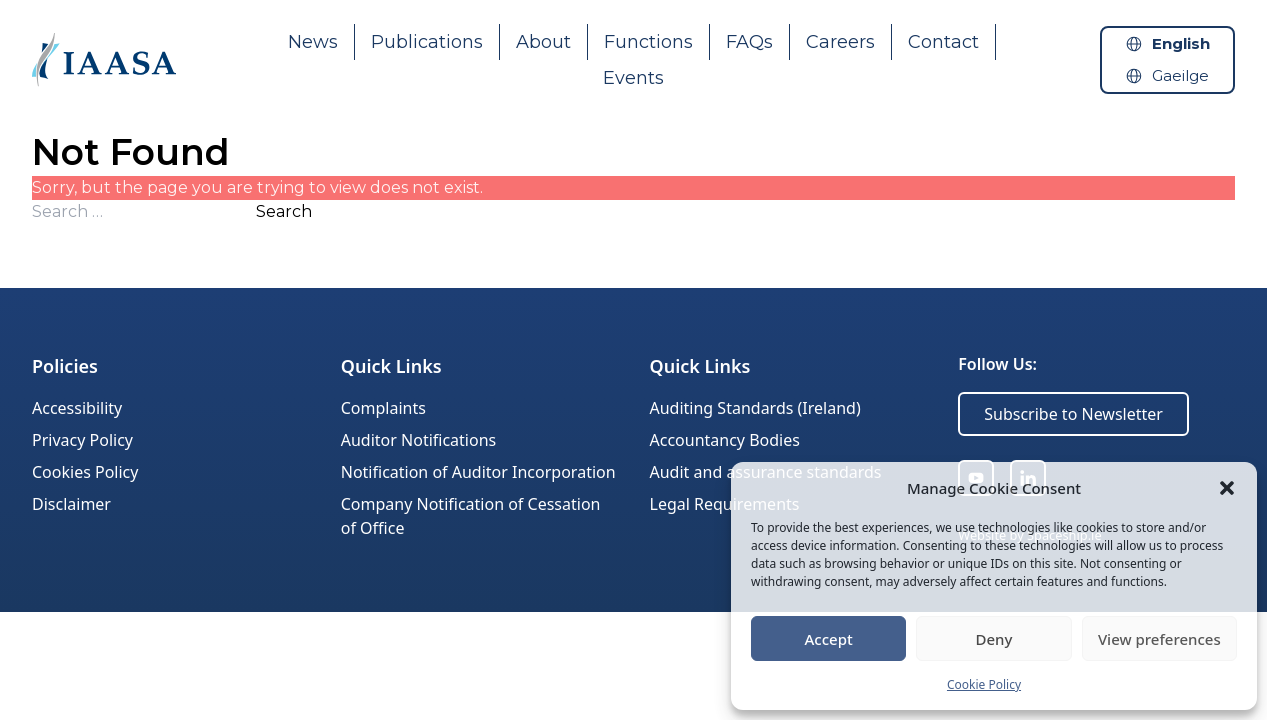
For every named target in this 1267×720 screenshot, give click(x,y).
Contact (943, 42)
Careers (840, 42)
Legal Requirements (725, 504)
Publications (427, 42)
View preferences (1159, 639)
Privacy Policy (82, 440)
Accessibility (77, 408)
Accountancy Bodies (725, 440)
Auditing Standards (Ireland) (755, 408)
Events (633, 78)
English (1181, 43)
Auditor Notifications (418, 440)
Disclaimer (71, 504)
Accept (829, 639)
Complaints (383, 408)
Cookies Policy (85, 472)
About (543, 42)
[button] (1227, 488)
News (313, 42)
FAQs (749, 42)
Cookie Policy (984, 684)
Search (284, 211)
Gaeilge (1180, 75)
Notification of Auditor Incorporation (478, 472)
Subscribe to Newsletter (1073, 414)
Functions (648, 42)
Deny (994, 639)
